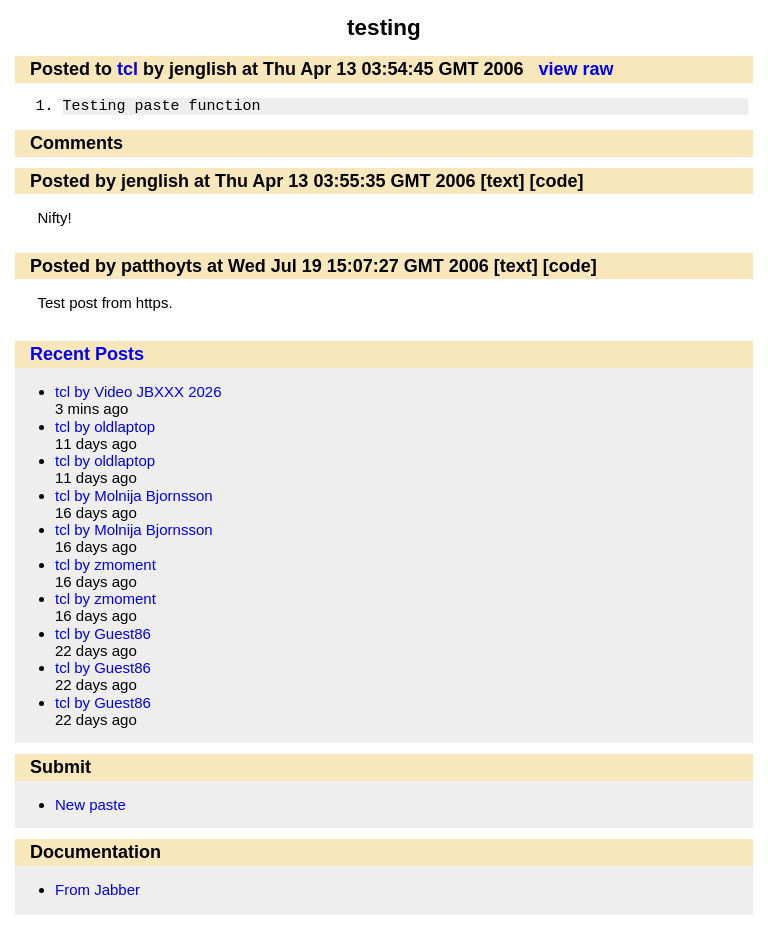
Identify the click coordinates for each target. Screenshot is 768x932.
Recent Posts (87, 354)
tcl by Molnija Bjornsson (134, 495)
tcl (127, 69)
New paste (90, 804)
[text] (502, 181)
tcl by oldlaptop (105, 426)
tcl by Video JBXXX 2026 (138, 391)
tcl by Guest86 (103, 633)
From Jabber (97, 889)
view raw (575, 69)
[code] (556, 181)
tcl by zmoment (105, 564)
